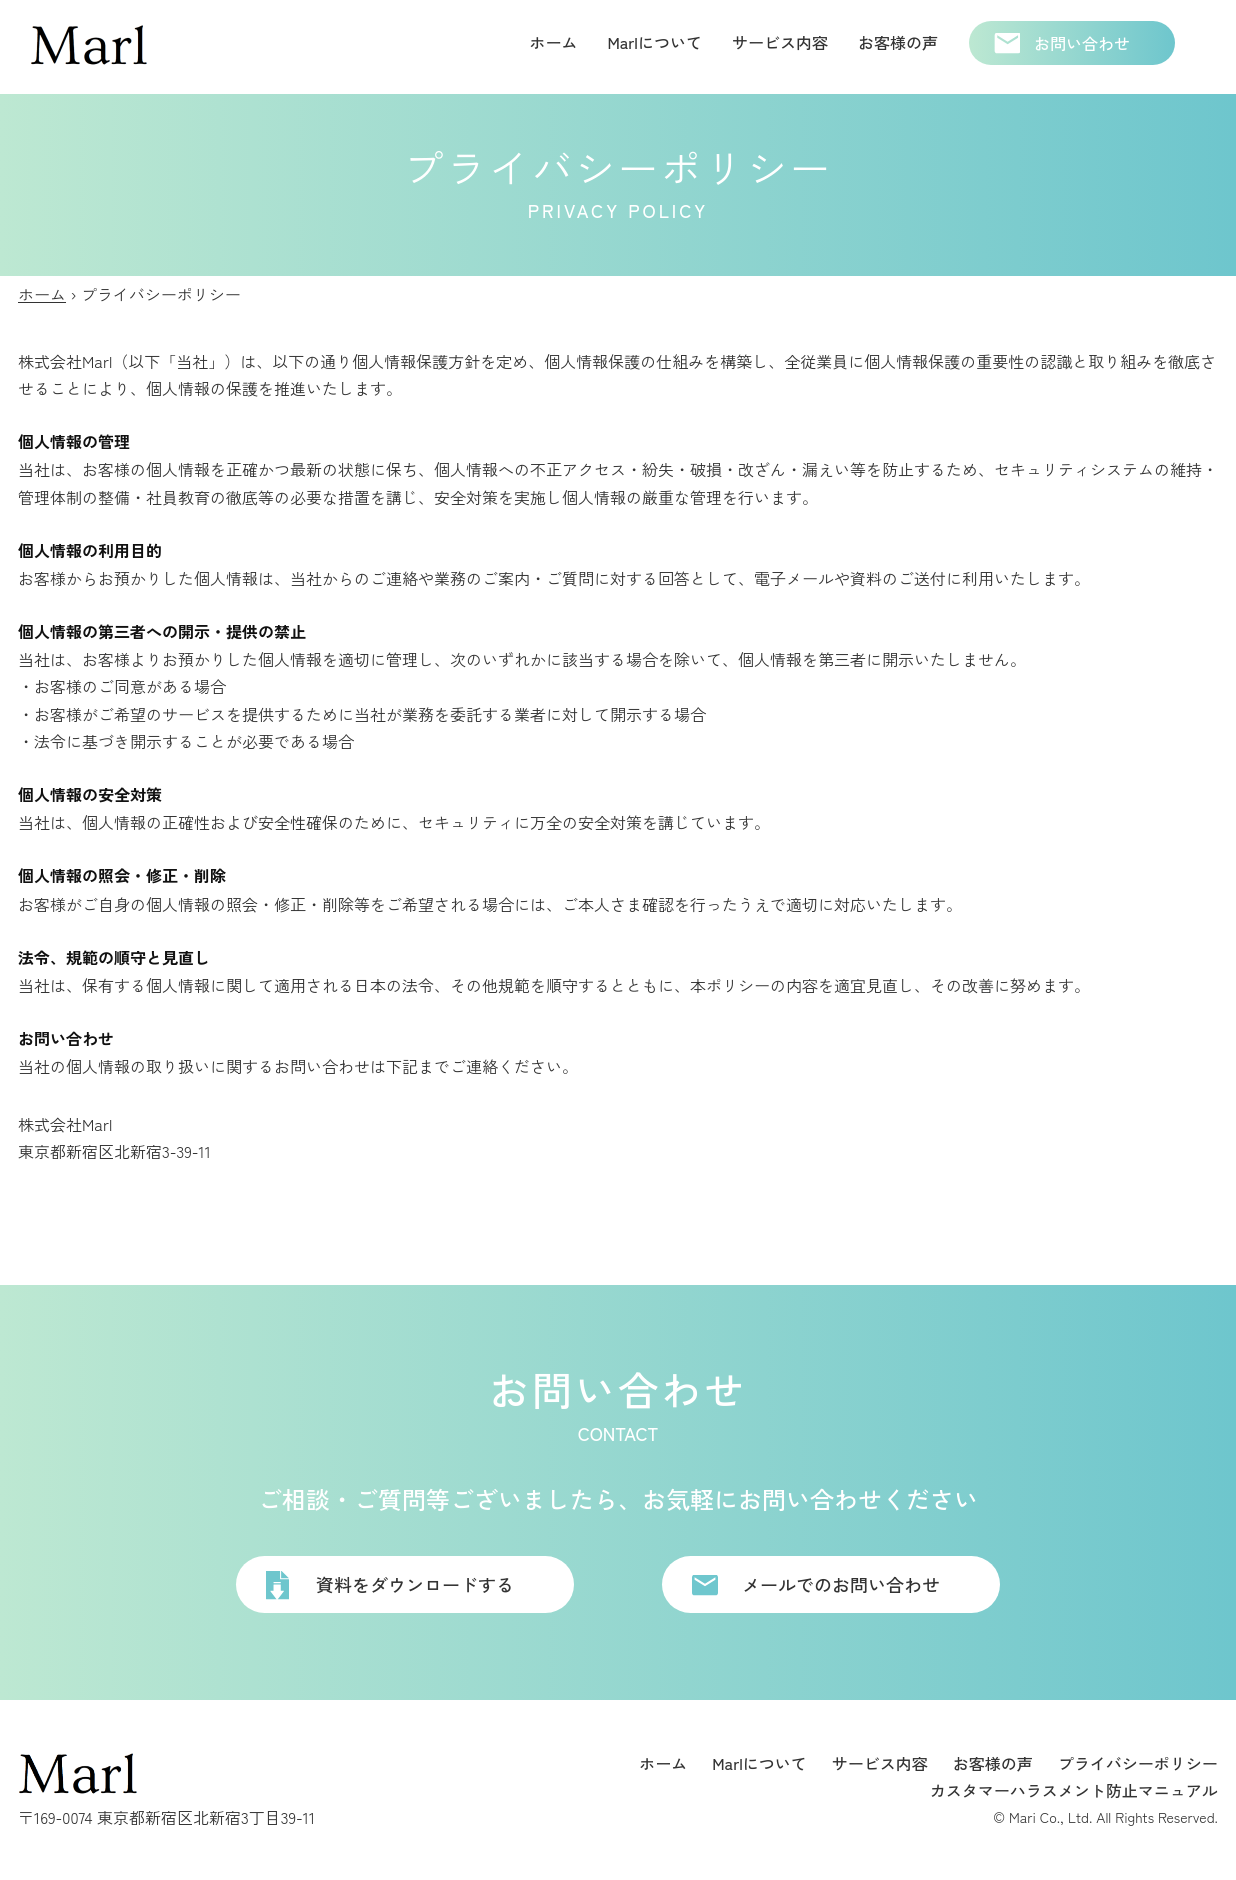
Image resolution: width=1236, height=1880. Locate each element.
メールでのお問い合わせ (841, 1584)
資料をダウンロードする (415, 1584)
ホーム (42, 294)
